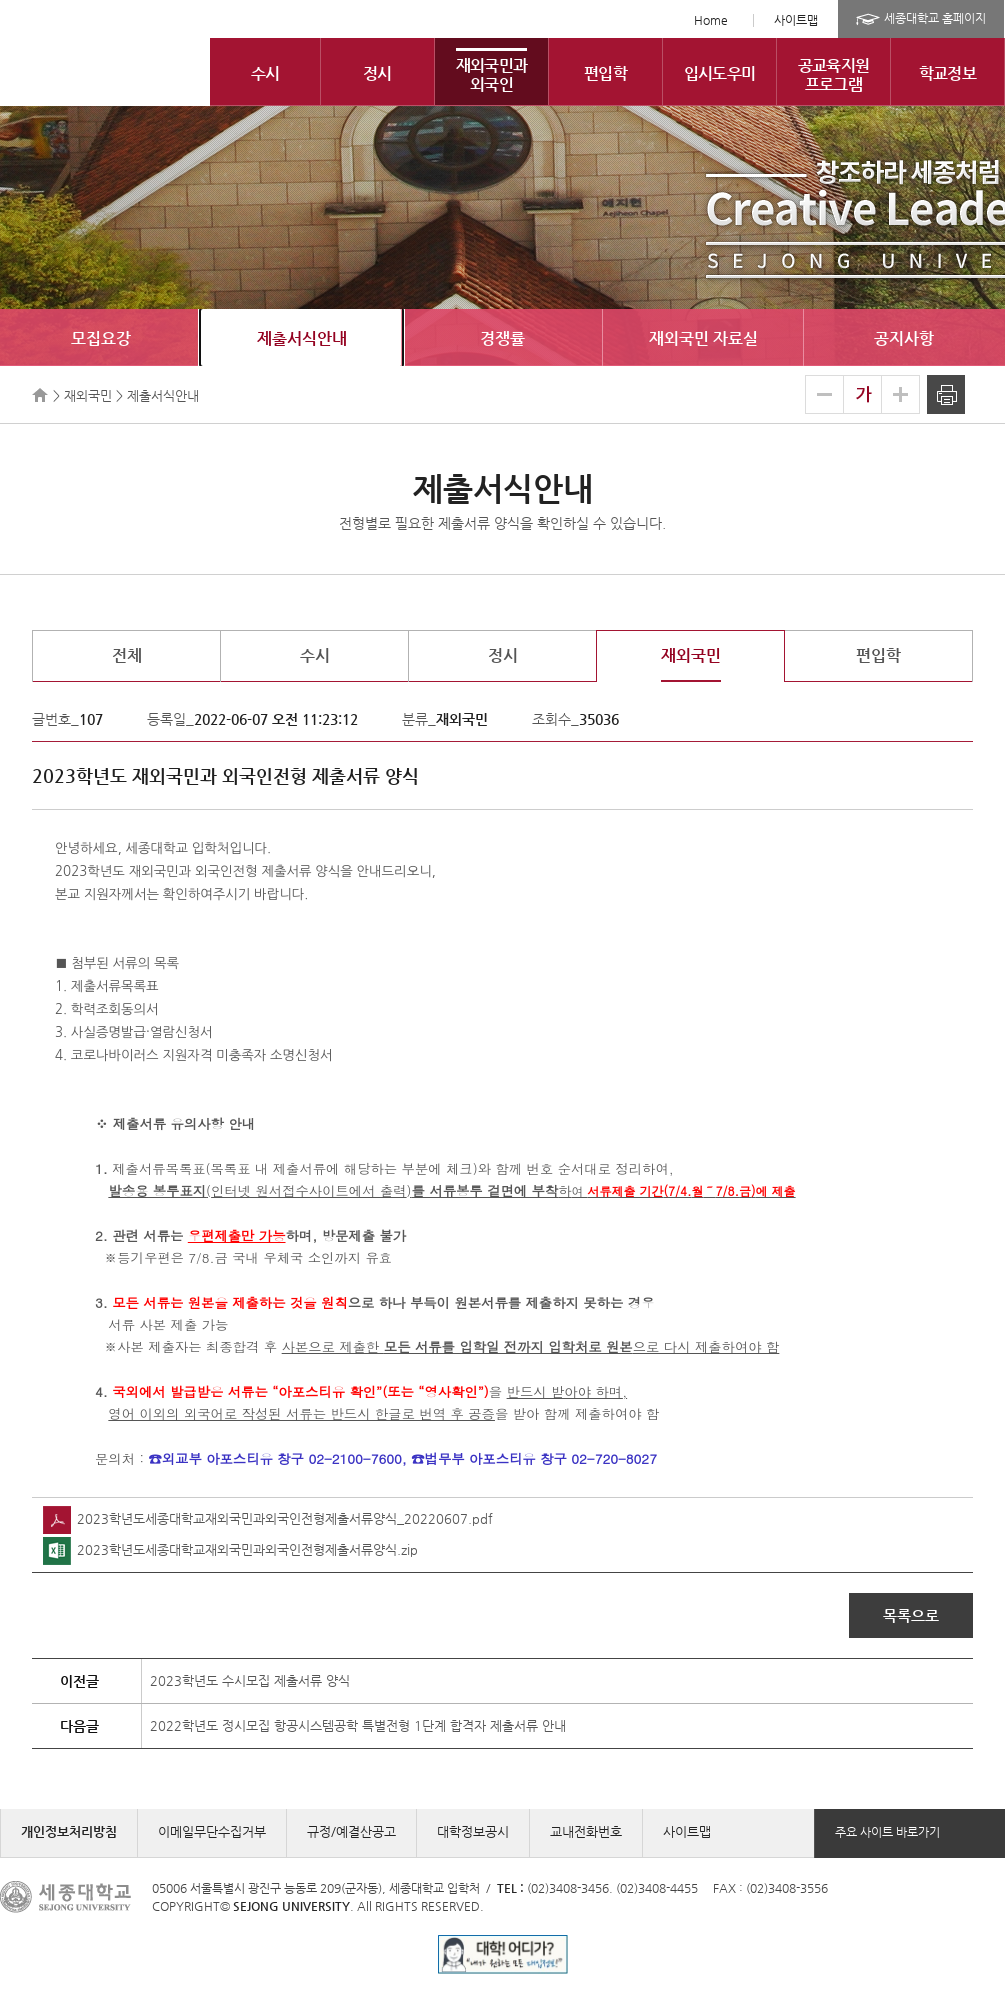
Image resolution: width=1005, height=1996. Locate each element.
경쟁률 (502, 338)
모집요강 (101, 338)
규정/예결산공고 (351, 1831)
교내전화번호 (586, 1831)
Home (711, 20)
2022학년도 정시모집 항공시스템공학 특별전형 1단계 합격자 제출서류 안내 (358, 1725)
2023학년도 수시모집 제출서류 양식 (250, 1680)
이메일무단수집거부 (212, 1831)
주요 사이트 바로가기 (887, 1832)
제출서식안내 (302, 338)
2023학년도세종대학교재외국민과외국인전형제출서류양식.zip (230, 1549)
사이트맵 (796, 20)
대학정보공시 (473, 1831)
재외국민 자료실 (703, 338)
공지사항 (904, 338)
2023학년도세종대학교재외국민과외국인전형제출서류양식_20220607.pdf (268, 1518)
